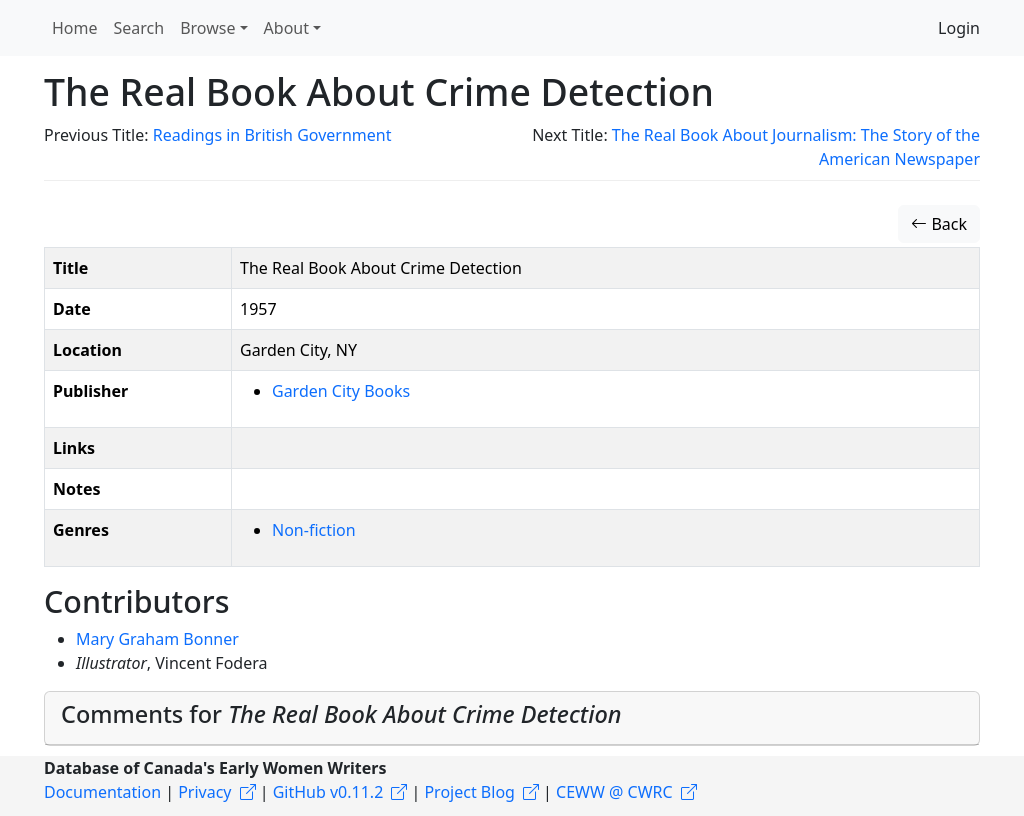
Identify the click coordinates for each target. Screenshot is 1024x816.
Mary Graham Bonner (157, 639)
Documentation (102, 792)
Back (939, 224)
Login (959, 28)
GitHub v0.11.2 (328, 792)
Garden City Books (341, 391)
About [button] (286, 28)
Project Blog (469, 792)
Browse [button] (207, 28)
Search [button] (139, 28)
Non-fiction (314, 530)
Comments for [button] (341, 714)
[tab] (512, 718)
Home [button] (75, 28)
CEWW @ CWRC (614, 792)
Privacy (204, 792)
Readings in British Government (272, 135)
